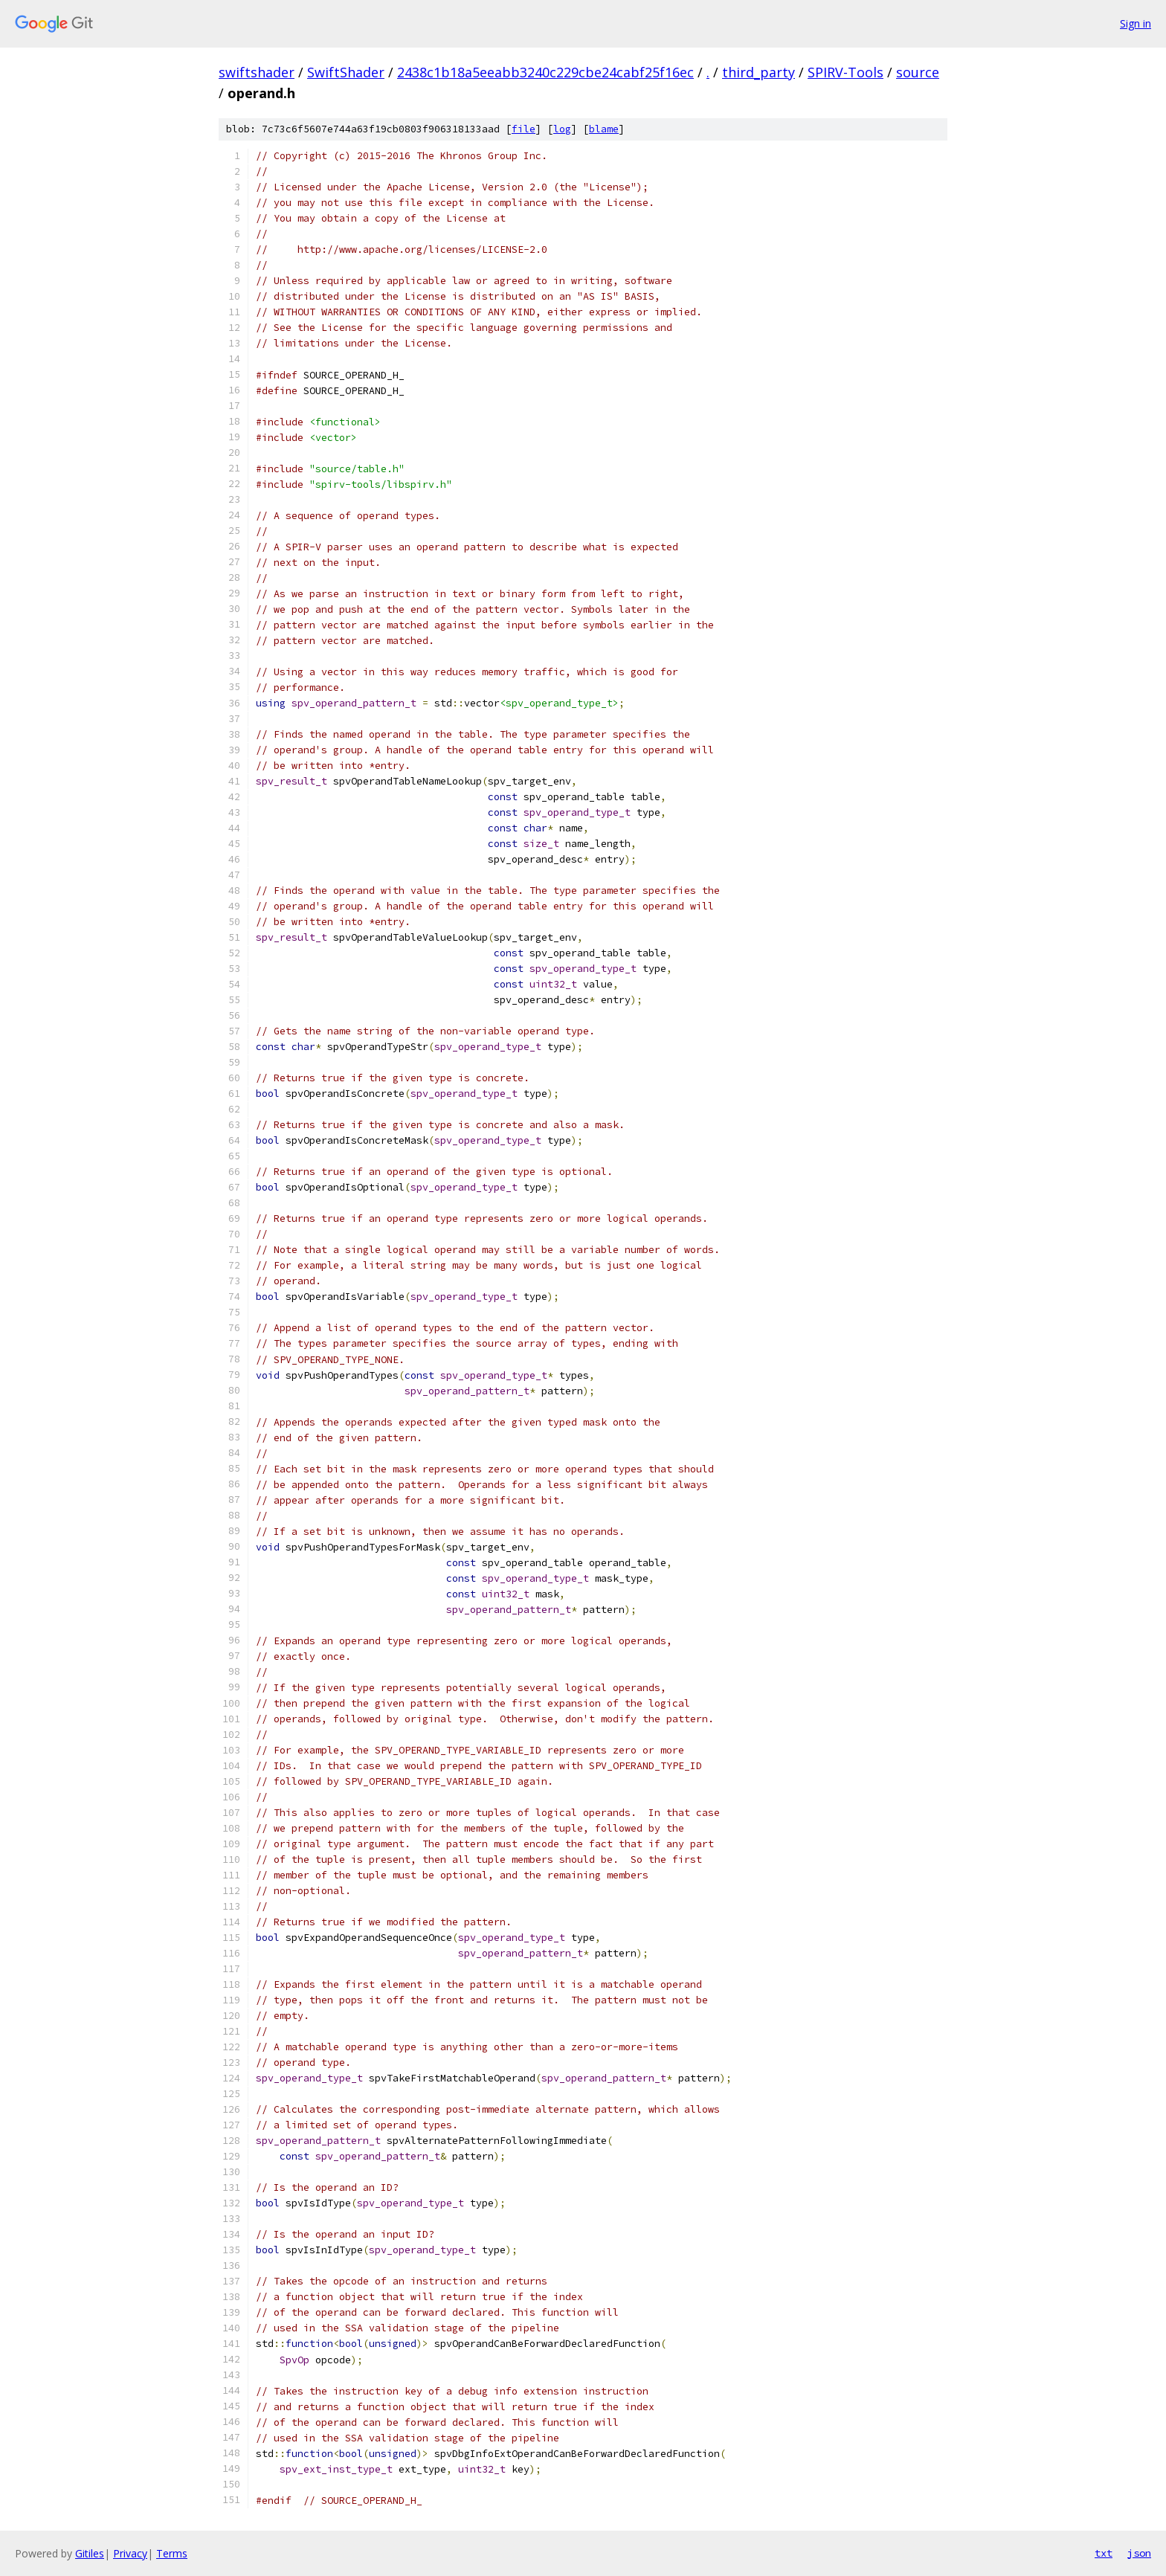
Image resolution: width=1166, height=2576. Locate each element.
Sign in (1135, 23)
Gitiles (89, 2553)
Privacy (130, 2553)
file (523, 129)
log (562, 129)
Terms (171, 2553)
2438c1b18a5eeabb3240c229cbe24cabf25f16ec (545, 72)
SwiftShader (345, 72)
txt (1103, 2553)
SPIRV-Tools (845, 72)
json (1139, 2553)
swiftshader (256, 72)
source (917, 72)
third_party (758, 72)
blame (604, 129)
